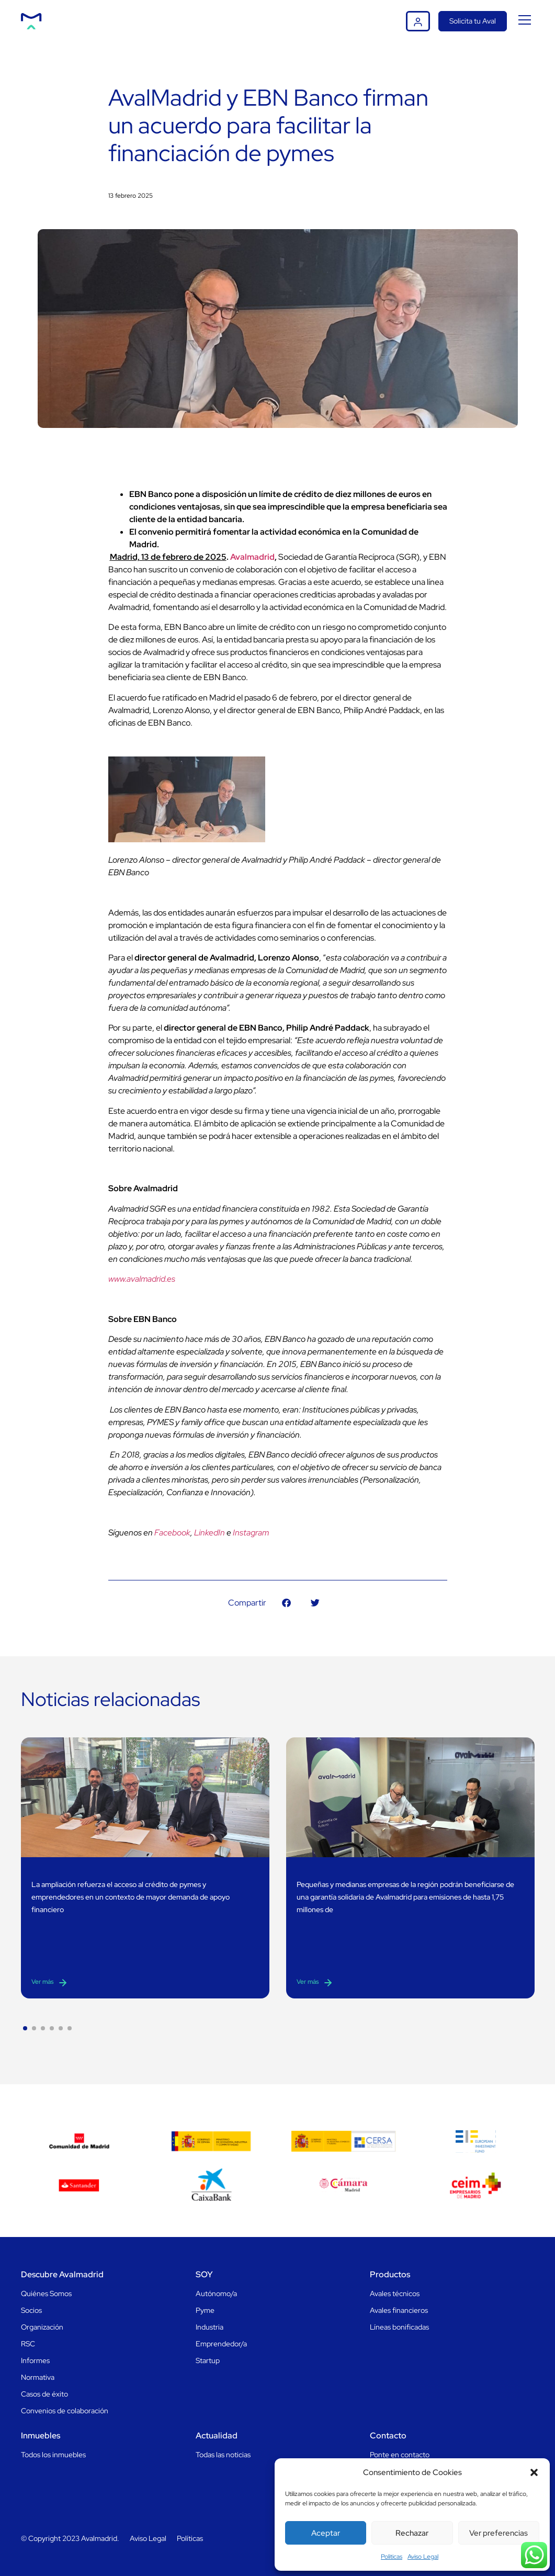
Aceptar (325, 2533)
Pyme (205, 2310)
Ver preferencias (498, 2533)
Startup (208, 2360)
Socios (31, 2310)
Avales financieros (399, 2310)
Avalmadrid (252, 556)
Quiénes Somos (46, 2293)
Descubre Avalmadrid (62, 2274)
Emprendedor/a (221, 2343)
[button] (534, 2472)
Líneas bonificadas (399, 2327)
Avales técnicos (395, 2293)
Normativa (37, 2377)
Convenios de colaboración (64, 2410)
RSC (28, 2343)
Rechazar (411, 2533)
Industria (209, 2327)
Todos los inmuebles (53, 2454)
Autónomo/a (216, 2293)
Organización (42, 2327)
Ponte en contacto (399, 2454)
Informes (35, 2360)
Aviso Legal (422, 2556)
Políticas (190, 2538)
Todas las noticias (223, 2454)
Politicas (391, 2556)
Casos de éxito (44, 2394)
